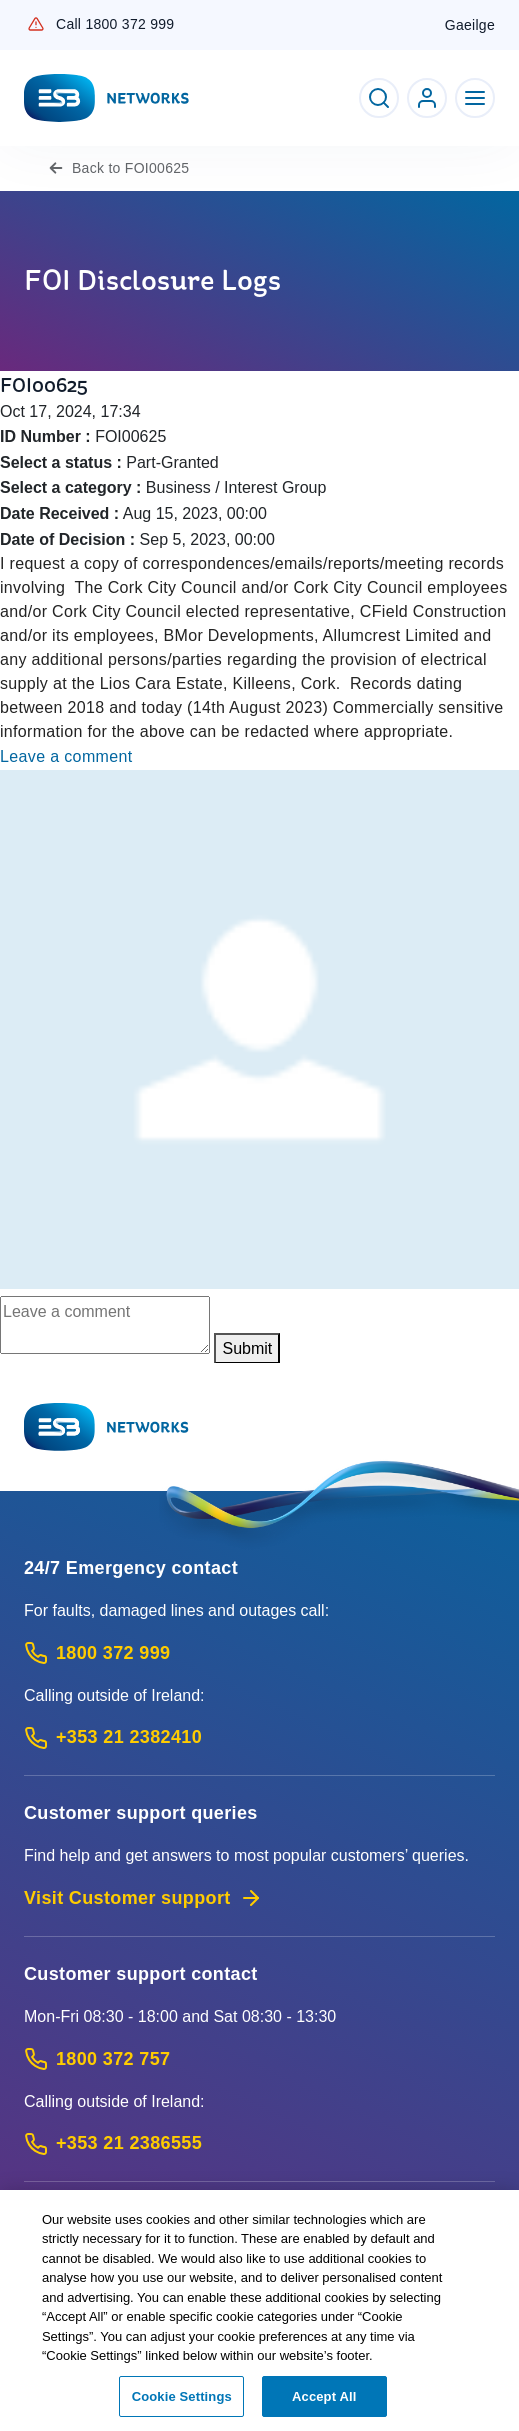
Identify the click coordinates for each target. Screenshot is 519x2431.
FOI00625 (130, 168)
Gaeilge (470, 25)
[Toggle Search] (379, 98)
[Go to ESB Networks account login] (427, 98)
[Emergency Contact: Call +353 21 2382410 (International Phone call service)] (259, 1737)
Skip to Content (16, 16)
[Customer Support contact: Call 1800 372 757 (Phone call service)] (259, 2059)
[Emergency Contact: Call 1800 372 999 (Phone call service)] (259, 1653)
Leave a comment (66, 756)
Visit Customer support (143, 1898)
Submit (247, 1348)
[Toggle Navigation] (475, 98)
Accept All (324, 2404)
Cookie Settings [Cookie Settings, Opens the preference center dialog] (182, 2404)
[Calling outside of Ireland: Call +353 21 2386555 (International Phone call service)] (259, 2143)
